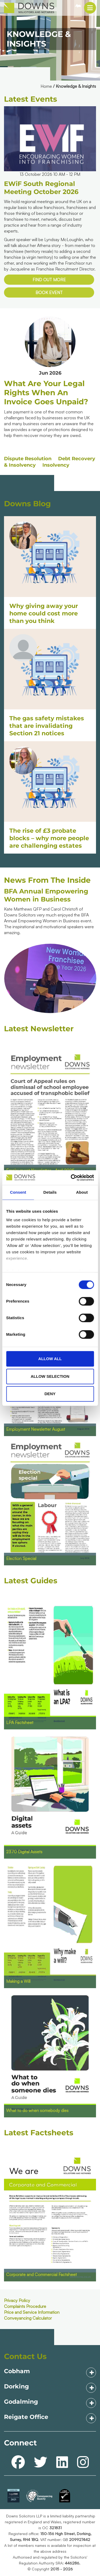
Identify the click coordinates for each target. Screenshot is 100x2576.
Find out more (49, 279)
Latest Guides (30, 1580)
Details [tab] (50, 1192)
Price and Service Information (31, 2312)
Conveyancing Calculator (28, 2318)
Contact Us (25, 2356)
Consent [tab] (18, 1192)
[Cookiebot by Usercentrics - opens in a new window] (71, 1177)
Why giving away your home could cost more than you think (43, 613)
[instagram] (83, 2461)
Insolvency (55, 465)
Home (46, 86)
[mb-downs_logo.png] (25, 8)
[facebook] (18, 2461)
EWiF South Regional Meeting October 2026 (41, 188)
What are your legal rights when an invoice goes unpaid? (46, 392)
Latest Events (30, 99)
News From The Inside (47, 880)
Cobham (17, 2371)
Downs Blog (27, 503)
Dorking (16, 2386)
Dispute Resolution (27, 459)
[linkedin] (62, 2461)
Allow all (50, 1358)
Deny (50, 1393)
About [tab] (82, 1192)
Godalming (21, 2401)
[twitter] (40, 2461)
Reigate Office (26, 2417)
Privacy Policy (17, 2300)
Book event (49, 292)
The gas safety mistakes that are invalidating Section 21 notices (46, 726)
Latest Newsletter (39, 1028)
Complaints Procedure (25, 2306)
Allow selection (50, 1376)
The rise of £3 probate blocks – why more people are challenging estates (49, 838)
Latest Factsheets (38, 2132)
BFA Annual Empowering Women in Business (46, 895)
